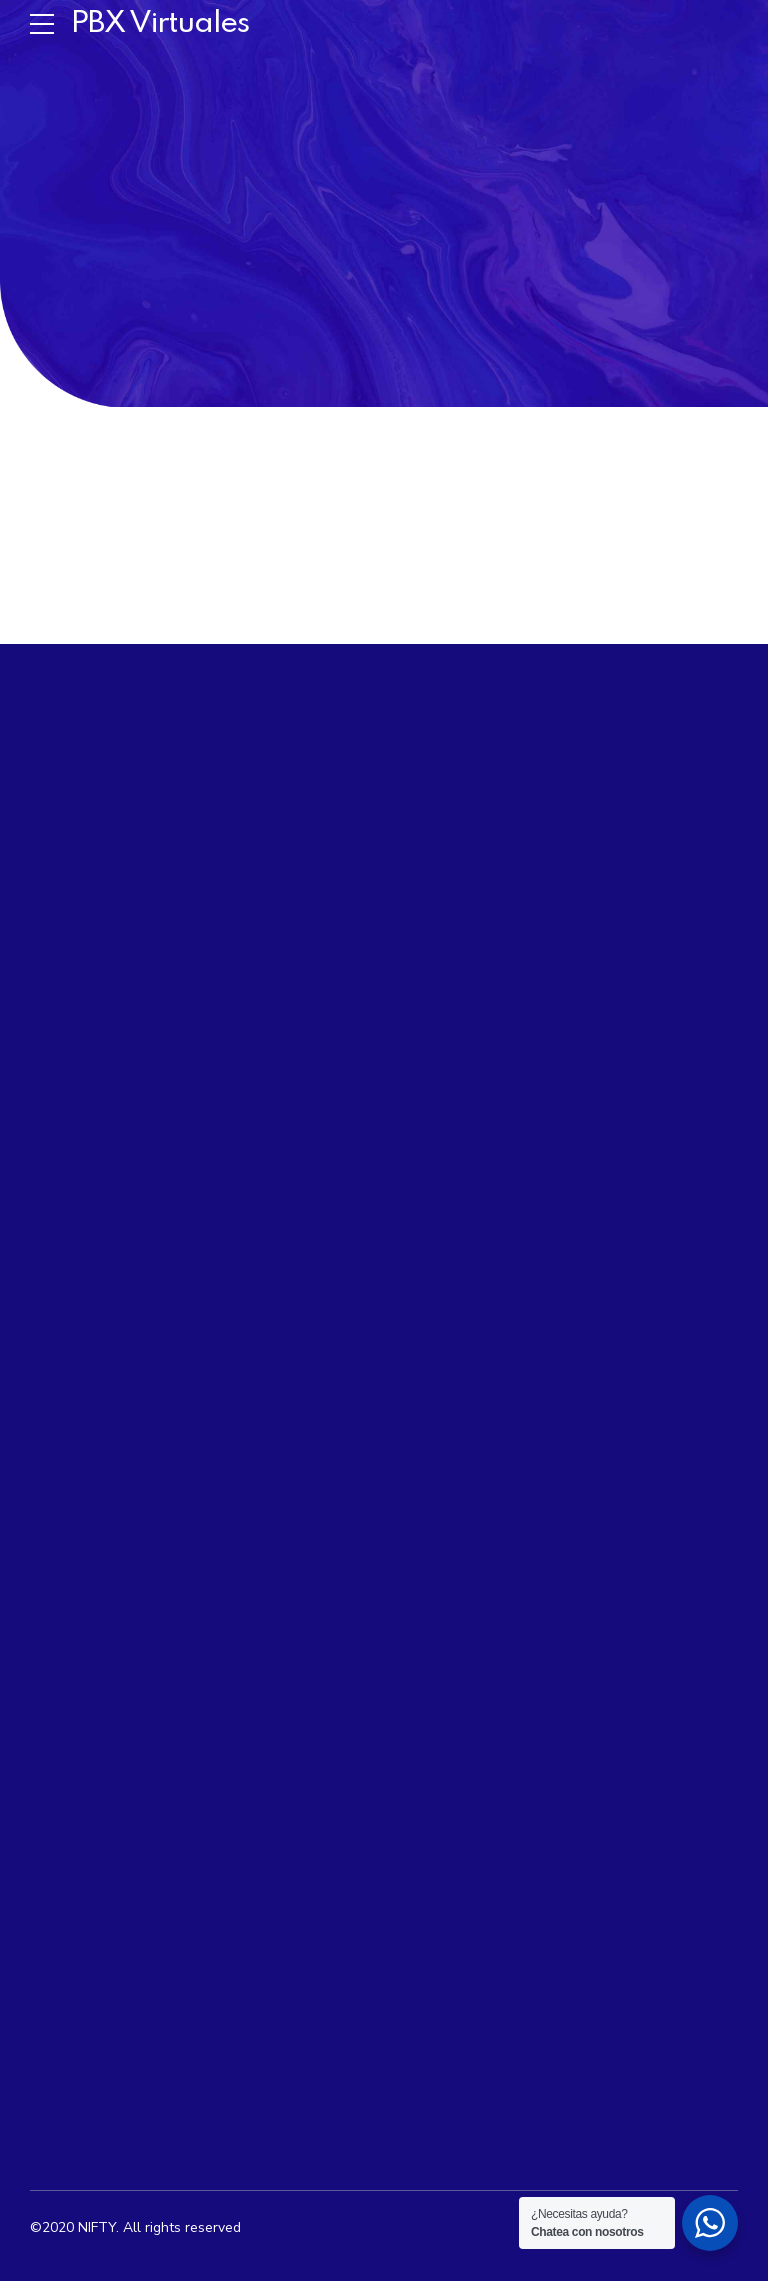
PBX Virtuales (160, 24)
